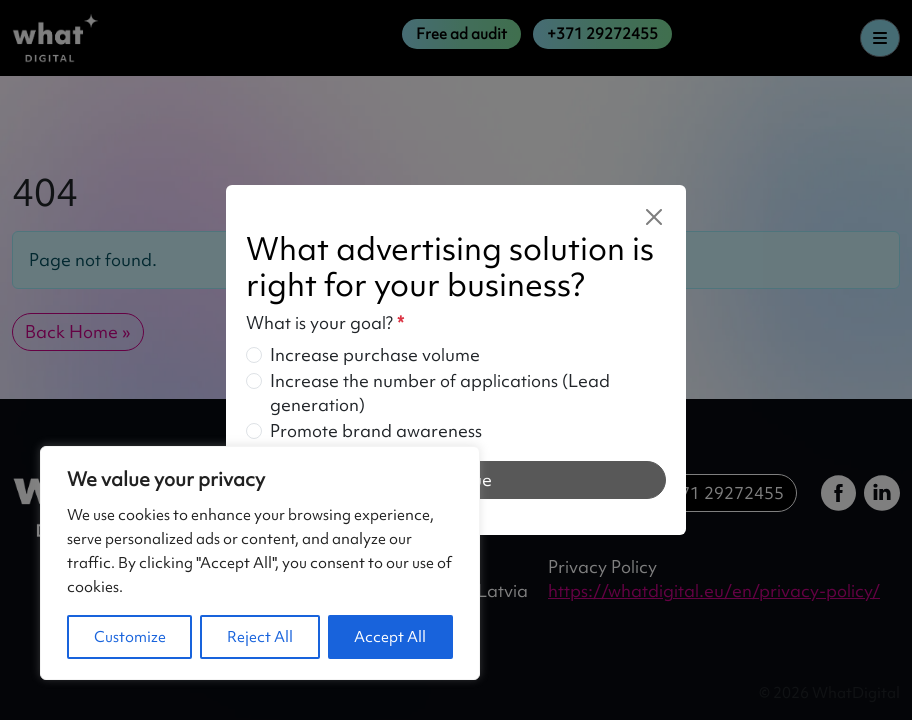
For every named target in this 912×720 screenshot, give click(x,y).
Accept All (390, 637)
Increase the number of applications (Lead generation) (440, 392)
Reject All (260, 637)
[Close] (654, 217)
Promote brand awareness (376, 430)
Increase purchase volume (375, 354)
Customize (130, 637)
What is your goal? (325, 322)
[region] (260, 563)
